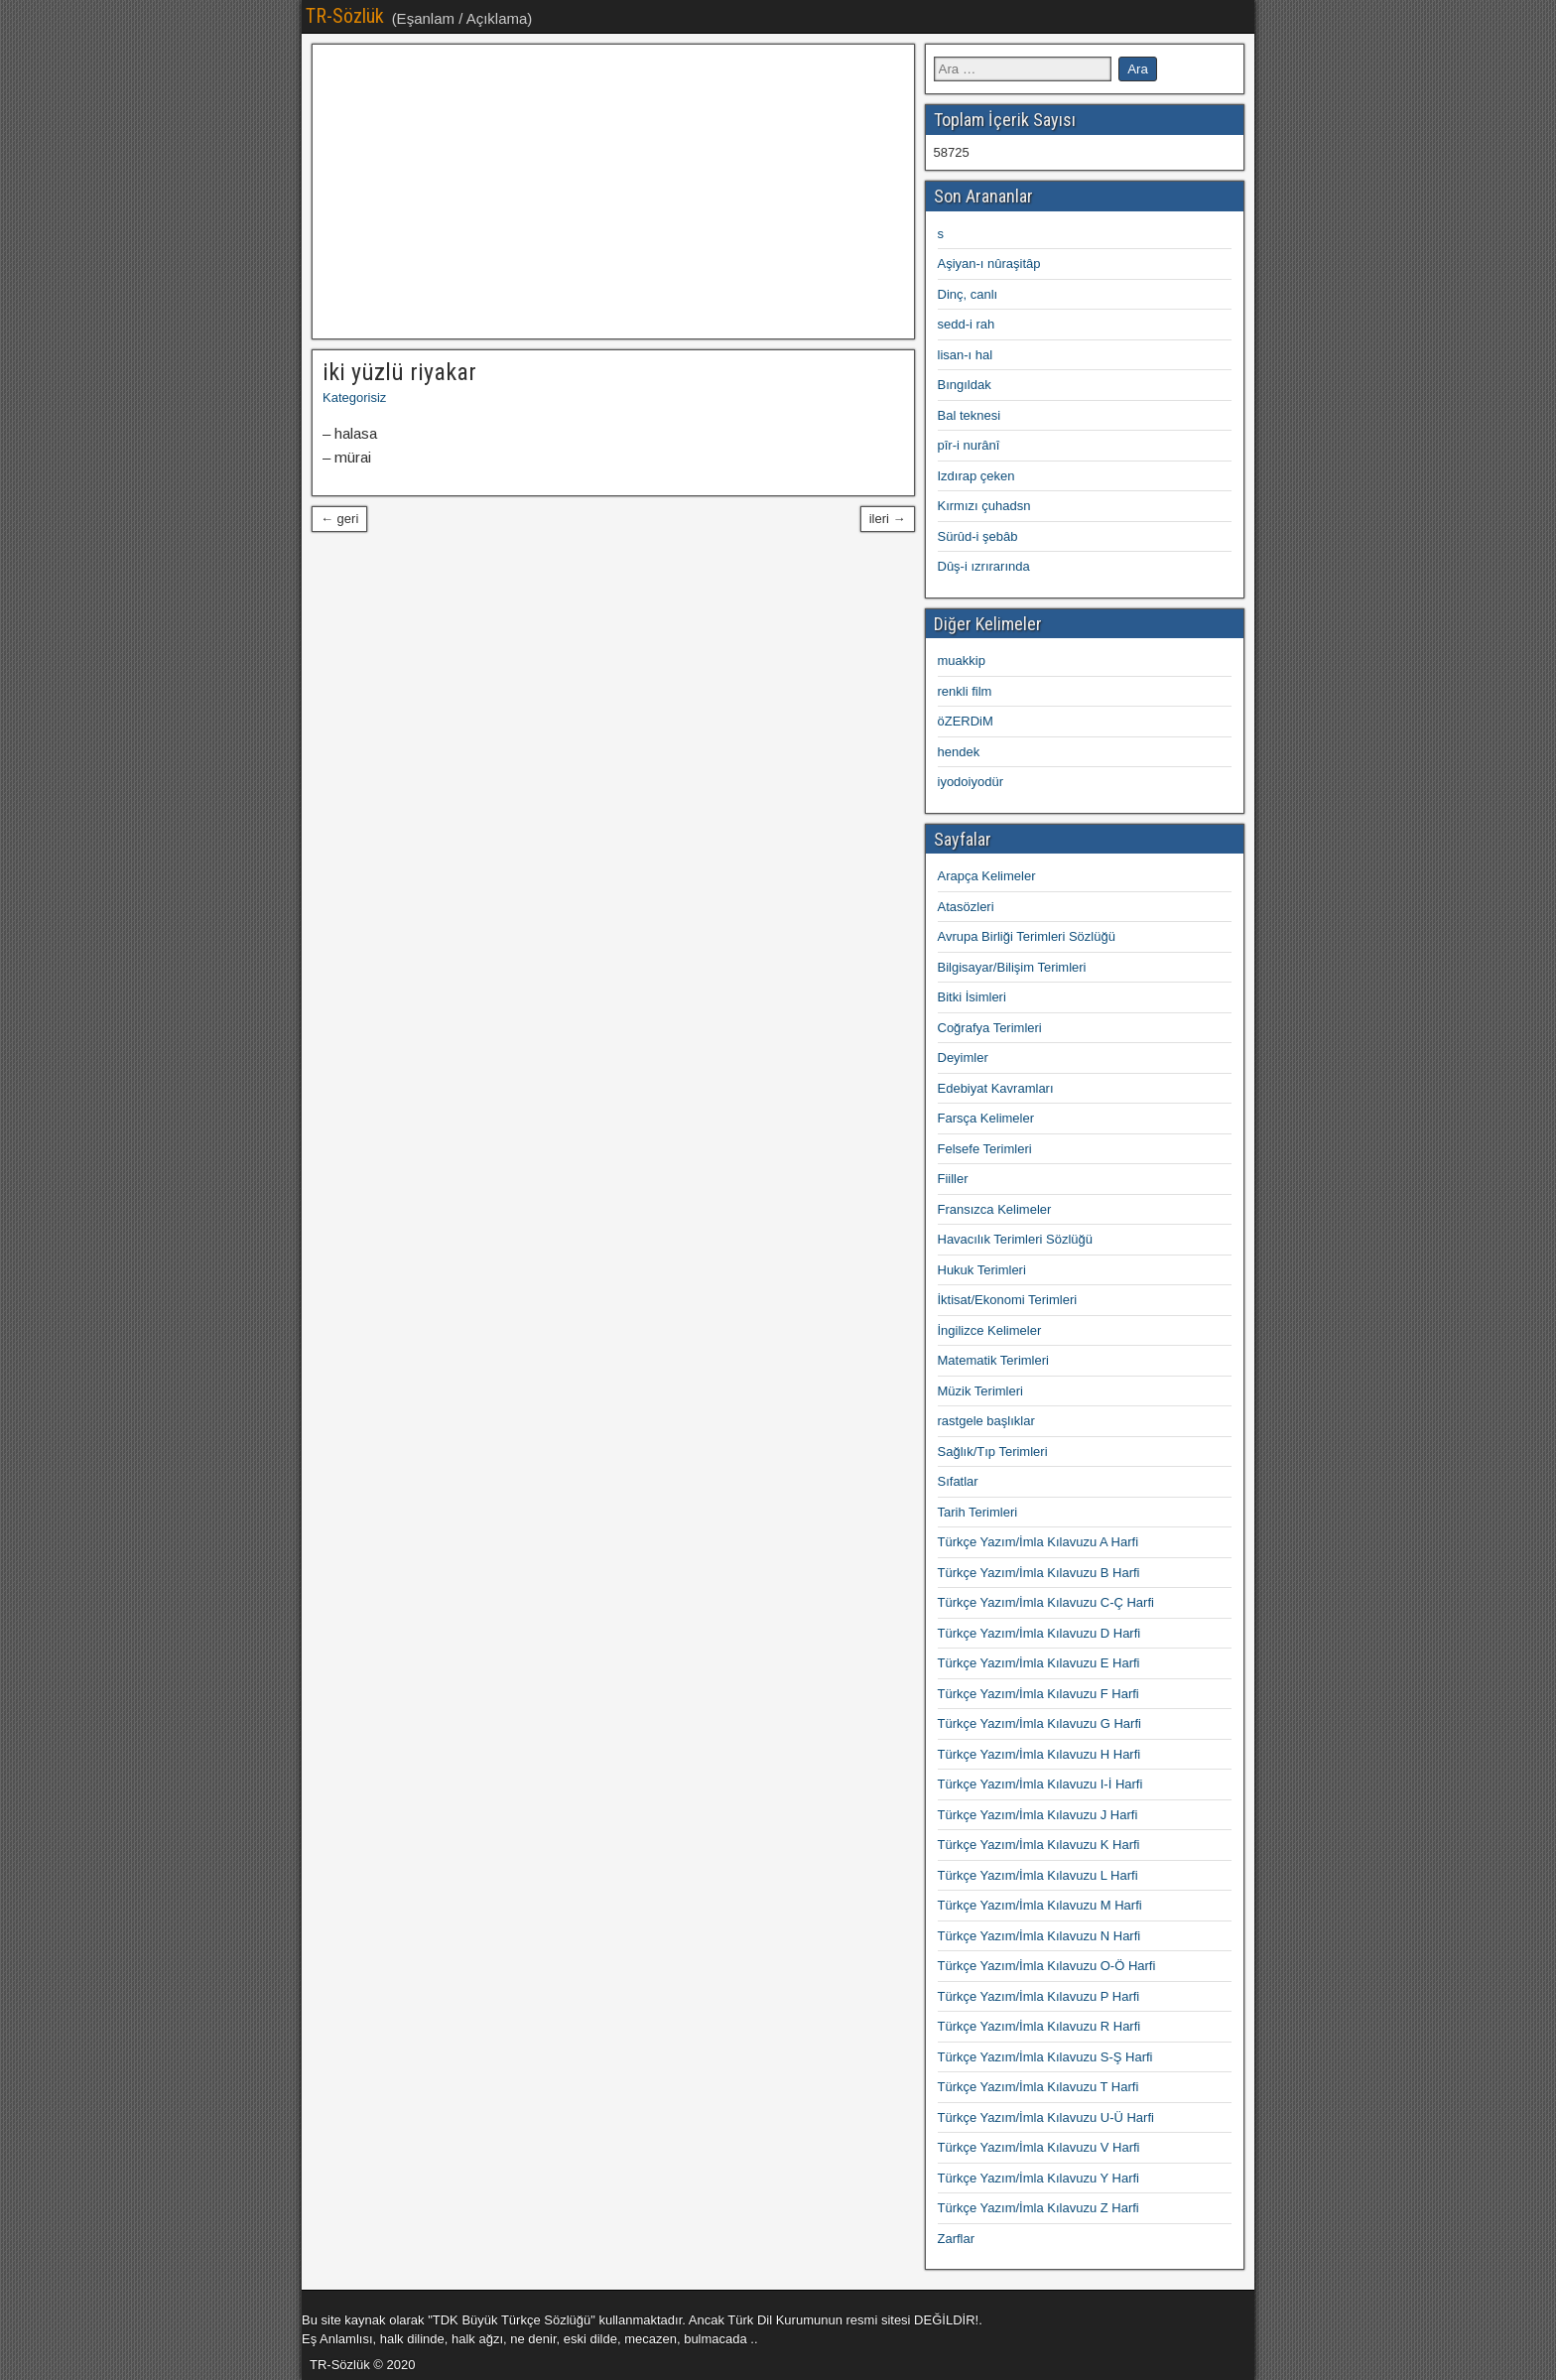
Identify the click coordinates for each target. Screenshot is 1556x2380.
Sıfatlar (958, 1481)
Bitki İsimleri (972, 997)
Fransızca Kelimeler (995, 1209)
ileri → (887, 518)
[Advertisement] (613, 192)
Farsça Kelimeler (986, 1118)
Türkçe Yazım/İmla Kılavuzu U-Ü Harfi (1046, 2117)
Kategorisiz (354, 397)
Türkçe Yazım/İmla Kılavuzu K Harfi (1039, 1844)
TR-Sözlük (345, 16)
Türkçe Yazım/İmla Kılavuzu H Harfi (1039, 1754)
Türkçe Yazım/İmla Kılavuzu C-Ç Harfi (1046, 1602)
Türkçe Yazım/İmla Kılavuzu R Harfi (1039, 2026)
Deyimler (963, 1057)
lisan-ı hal (965, 354)
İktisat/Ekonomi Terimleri (1008, 1299)
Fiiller (953, 1178)
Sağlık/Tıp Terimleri (993, 1451)
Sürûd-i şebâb (978, 536)
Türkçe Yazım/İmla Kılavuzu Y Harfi (1039, 2178)
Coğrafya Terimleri (990, 1027)
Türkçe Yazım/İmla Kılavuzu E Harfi (1039, 1662)
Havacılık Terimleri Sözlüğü (1016, 1239)
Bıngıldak (964, 384)
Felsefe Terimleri (985, 1148)
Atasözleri (966, 906)
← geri (339, 518)
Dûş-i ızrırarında (984, 566)
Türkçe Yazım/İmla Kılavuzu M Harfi (1040, 1905)
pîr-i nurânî (969, 445)
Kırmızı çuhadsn (984, 505)
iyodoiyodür (971, 781)
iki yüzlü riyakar (399, 372)
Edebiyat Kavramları (996, 1088)
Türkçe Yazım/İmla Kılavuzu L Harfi (1038, 1875)
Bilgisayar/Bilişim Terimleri (1012, 967)
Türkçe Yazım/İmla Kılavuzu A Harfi (1038, 1541)
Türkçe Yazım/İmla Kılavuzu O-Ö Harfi (1047, 1965)
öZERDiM (965, 721)
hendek (959, 751)
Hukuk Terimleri (982, 1269)
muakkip (961, 660)
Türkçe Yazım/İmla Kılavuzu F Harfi (1038, 1693)
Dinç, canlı (968, 294)
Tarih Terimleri (978, 1512)
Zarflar (956, 2238)
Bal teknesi (969, 415)
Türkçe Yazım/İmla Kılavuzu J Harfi (1038, 1814)
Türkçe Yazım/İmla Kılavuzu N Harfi (1039, 1935)
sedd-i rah (966, 324)
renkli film (965, 691)
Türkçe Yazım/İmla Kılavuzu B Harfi (1039, 1572)
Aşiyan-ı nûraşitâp (989, 263)
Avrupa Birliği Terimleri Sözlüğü (1026, 936)
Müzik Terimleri (980, 1391)
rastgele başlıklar (986, 1420)
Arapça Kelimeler (987, 875)
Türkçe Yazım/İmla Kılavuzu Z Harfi (1038, 2207)
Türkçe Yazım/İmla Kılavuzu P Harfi (1039, 1996)
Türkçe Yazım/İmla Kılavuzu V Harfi (1039, 2147)
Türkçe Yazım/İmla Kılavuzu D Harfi (1039, 1633)
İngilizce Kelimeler (990, 1330)
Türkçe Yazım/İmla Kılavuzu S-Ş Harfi (1045, 2056)
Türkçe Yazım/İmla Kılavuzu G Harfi (1039, 1723)
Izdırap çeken (976, 475)
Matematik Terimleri (993, 1360)
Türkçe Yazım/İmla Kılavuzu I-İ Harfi (1040, 1784)
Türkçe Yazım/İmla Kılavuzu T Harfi (1038, 2086)
